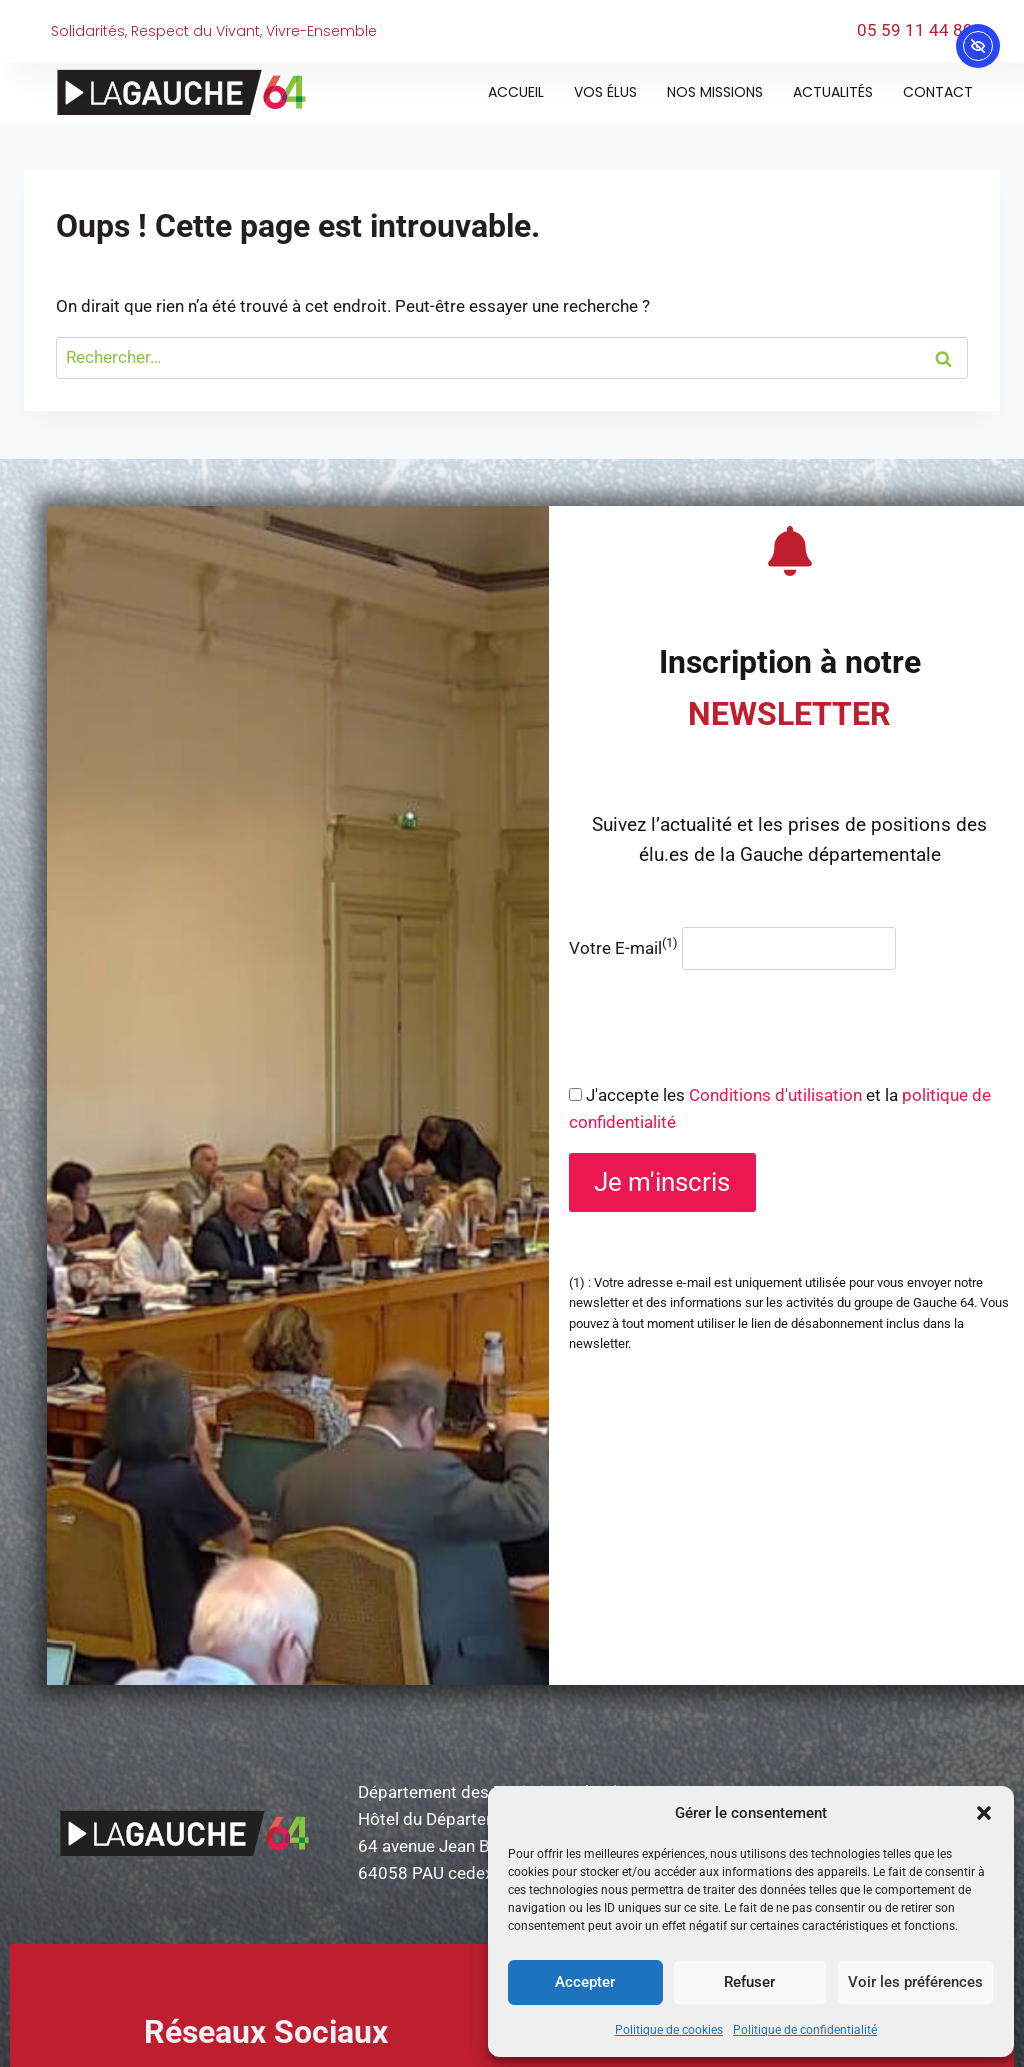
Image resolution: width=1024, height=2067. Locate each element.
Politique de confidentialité (805, 2030)
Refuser (749, 1982)
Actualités (833, 92)
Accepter (585, 1982)
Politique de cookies (669, 2030)
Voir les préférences (915, 1982)
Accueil (516, 92)
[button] (984, 1813)
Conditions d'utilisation (775, 1095)
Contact (938, 92)
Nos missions (715, 92)
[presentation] (721, 1026)
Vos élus (605, 92)
